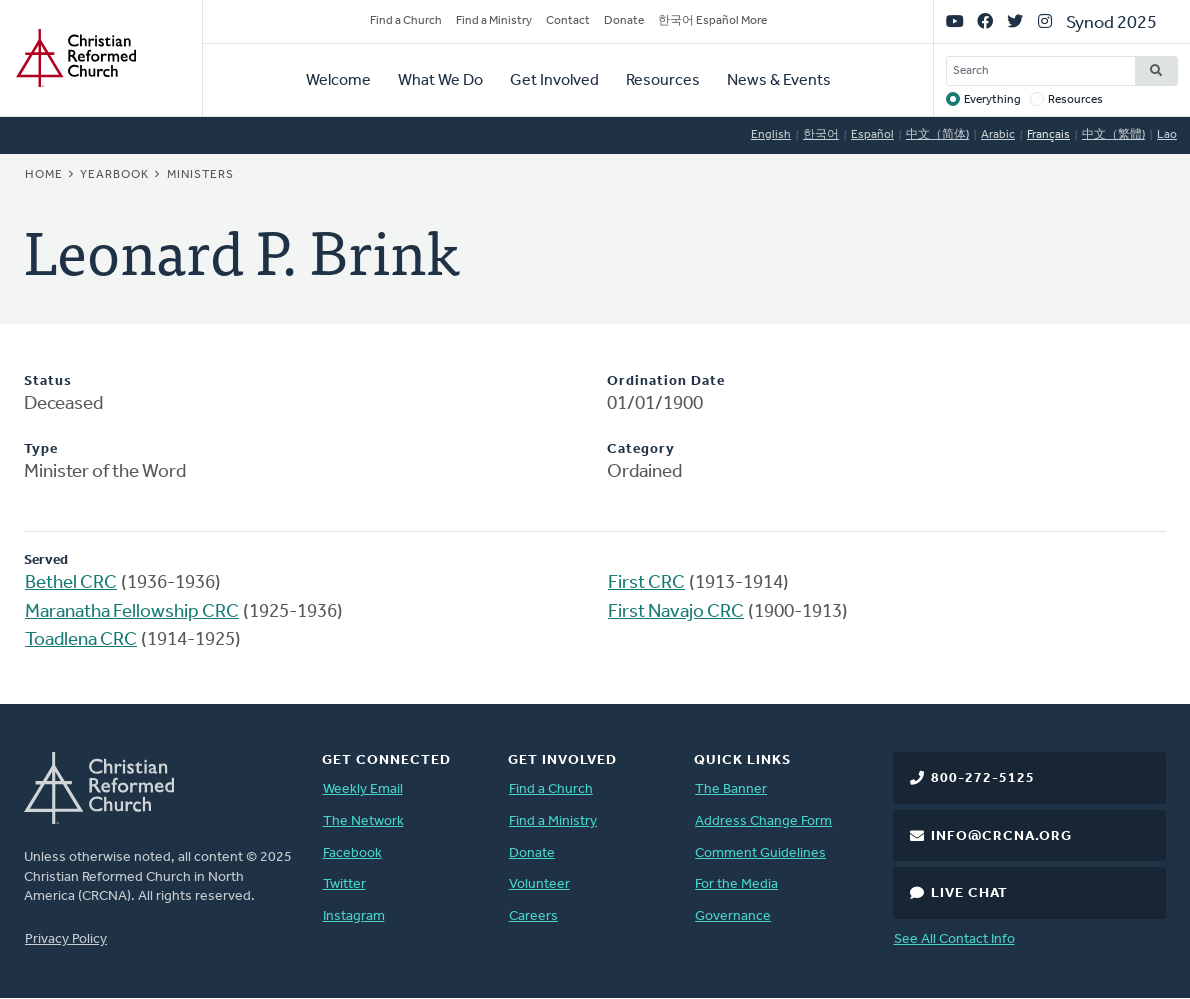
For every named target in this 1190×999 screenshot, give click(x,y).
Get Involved (554, 81)
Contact (568, 21)
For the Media (736, 884)
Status (48, 381)
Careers (533, 916)
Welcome (338, 81)
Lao (1167, 135)
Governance (733, 916)
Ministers (200, 175)
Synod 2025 (1111, 23)
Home (44, 175)
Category (641, 449)
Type (41, 449)
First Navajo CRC (676, 612)
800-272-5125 (983, 778)
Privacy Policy (66, 939)
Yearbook (114, 175)
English (771, 135)
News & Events (779, 81)
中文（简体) (937, 135)
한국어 (821, 135)
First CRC (646, 583)
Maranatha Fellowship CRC (132, 612)
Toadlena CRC (81, 640)
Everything (992, 100)
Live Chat (969, 893)
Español (872, 135)
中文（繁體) (1113, 135)
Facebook (352, 853)
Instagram (354, 916)
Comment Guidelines (760, 853)
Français (1048, 135)
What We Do (440, 81)
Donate (624, 21)
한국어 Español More (712, 21)
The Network (363, 821)
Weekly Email (363, 789)
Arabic (998, 135)
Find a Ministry (494, 21)
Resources (663, 81)
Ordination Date (666, 381)
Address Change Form (763, 821)
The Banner (731, 789)
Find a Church (406, 21)
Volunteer (539, 884)
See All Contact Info (954, 939)
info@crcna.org (1001, 836)
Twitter (344, 884)
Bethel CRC (71, 583)
